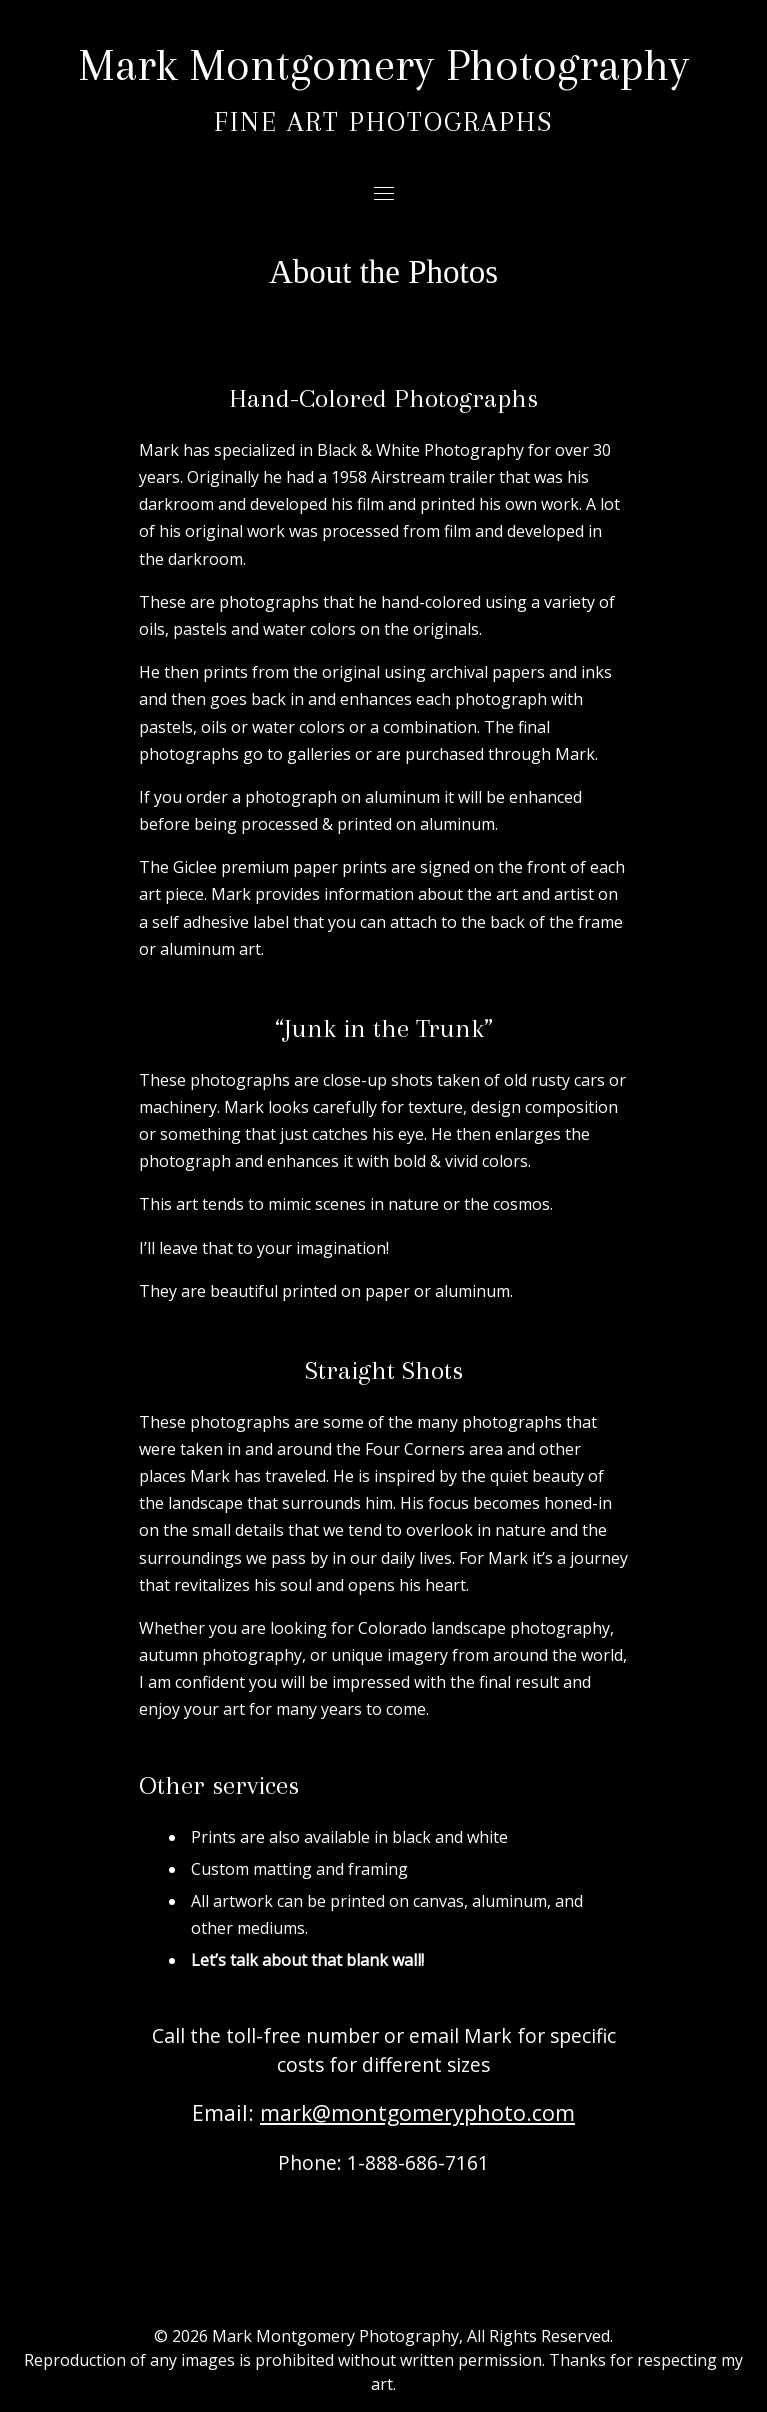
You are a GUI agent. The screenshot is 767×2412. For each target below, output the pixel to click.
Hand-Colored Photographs (383, 398)
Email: (383, 2112)
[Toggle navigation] (384, 193)
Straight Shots (384, 1370)
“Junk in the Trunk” (384, 1028)
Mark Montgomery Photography (383, 64)
